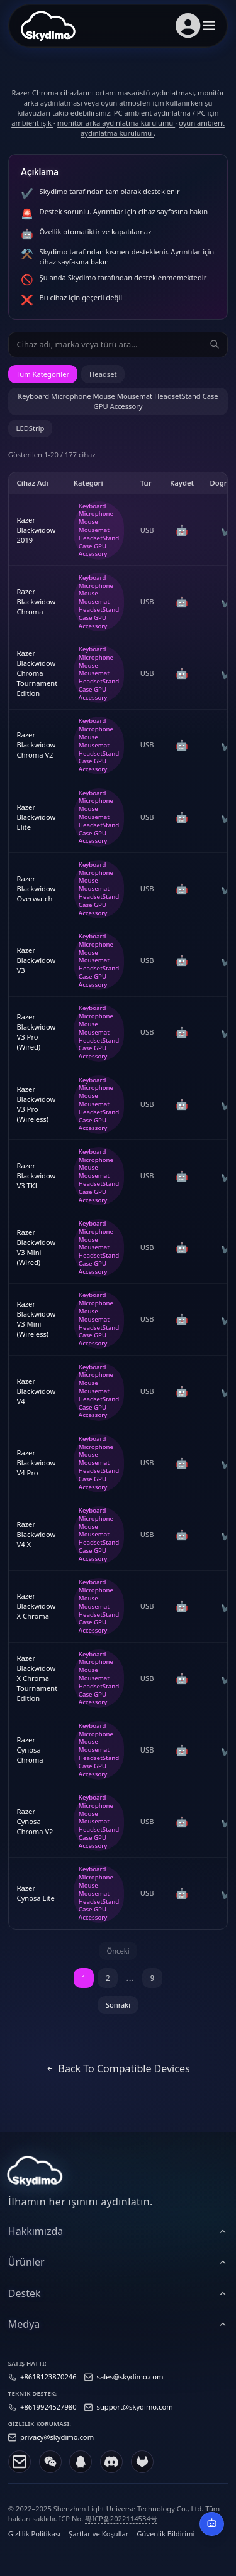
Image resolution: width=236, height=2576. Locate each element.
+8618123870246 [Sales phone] (48, 2387)
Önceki (117, 1950)
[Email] (19, 2471)
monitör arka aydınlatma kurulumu (116, 123)
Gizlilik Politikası (34, 2543)
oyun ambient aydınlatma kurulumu (153, 128)
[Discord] (111, 2471)
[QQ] (80, 2471)
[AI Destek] (211, 2524)
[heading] (118, 2241)
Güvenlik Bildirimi (165, 2543)
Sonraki (118, 2004)
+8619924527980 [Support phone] (48, 2417)
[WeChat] (50, 2471)
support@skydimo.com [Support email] (135, 2417)
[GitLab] (142, 2471)
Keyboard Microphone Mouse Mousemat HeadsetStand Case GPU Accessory (118, 401)
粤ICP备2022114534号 (121, 2528)
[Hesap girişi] (188, 26)
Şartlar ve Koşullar (98, 2543)
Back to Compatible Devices (117, 2068)
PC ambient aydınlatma (153, 112)
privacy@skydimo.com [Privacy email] (57, 2447)
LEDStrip (30, 428)
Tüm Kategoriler (42, 374)
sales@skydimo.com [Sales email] (130, 2387)
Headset (102, 374)
